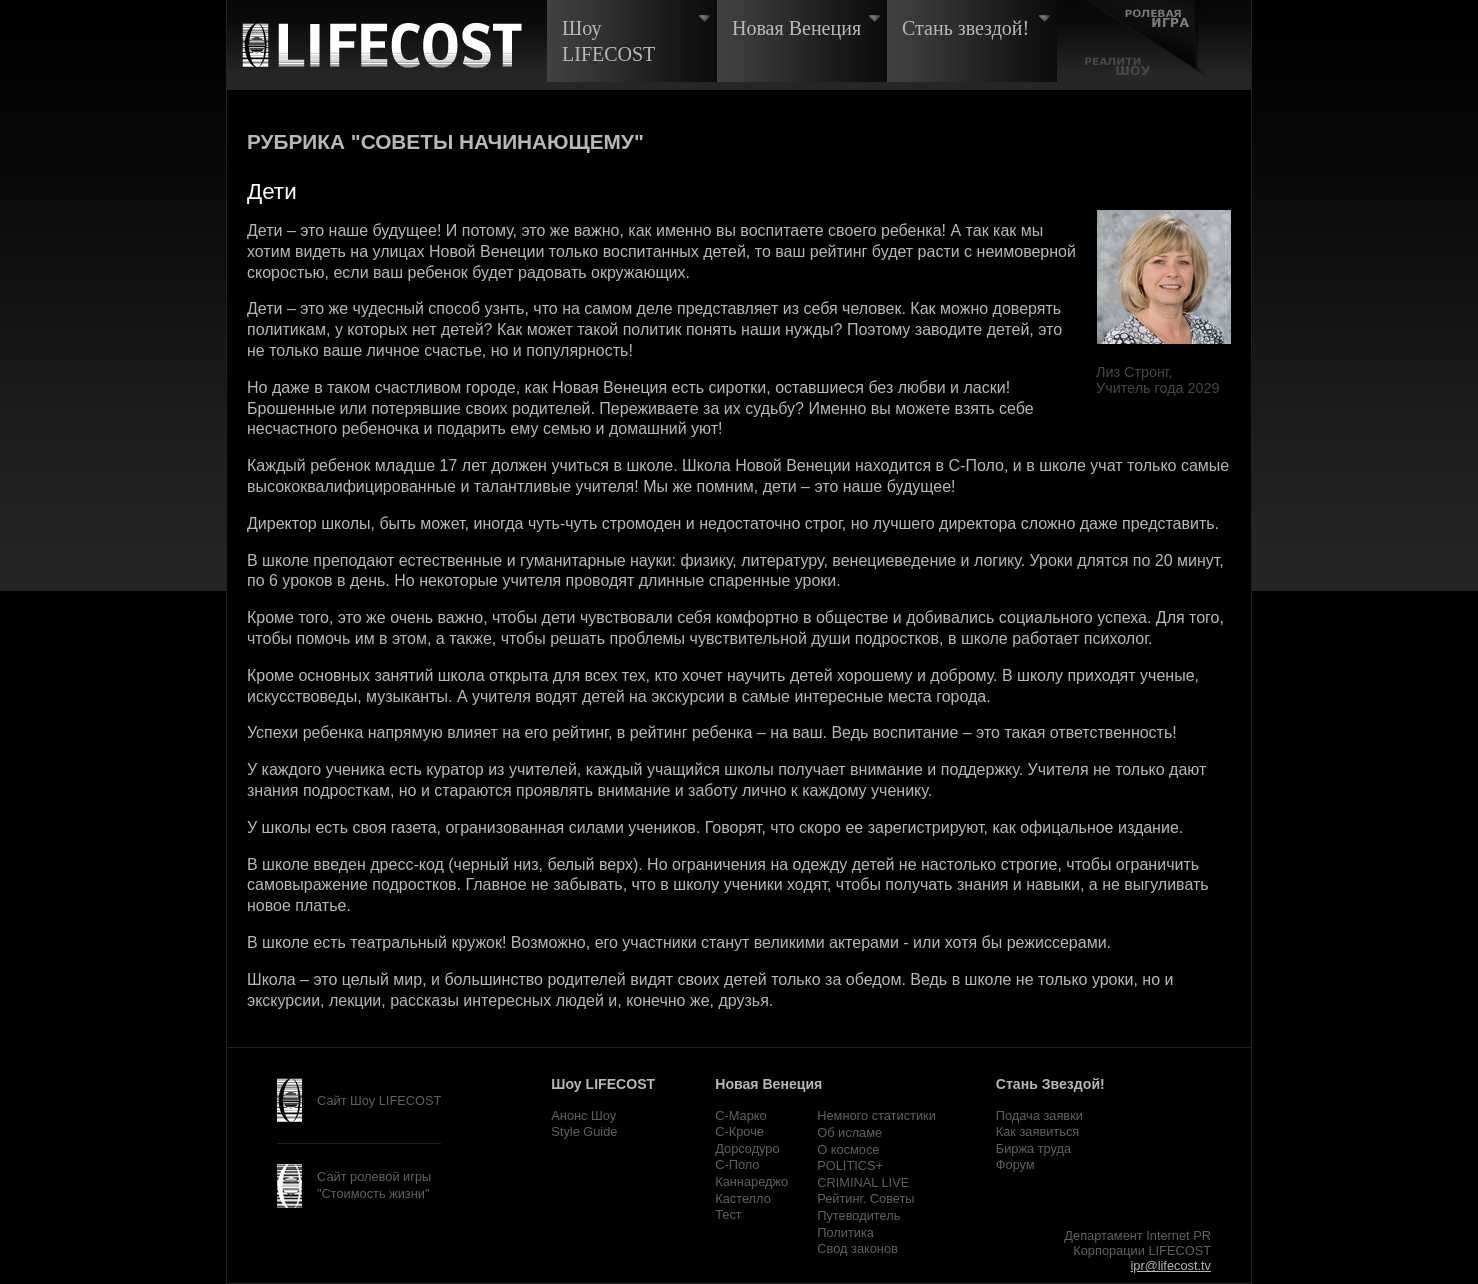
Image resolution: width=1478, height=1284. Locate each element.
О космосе (848, 1149)
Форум (1015, 1164)
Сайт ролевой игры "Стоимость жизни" (374, 1185)
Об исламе (849, 1132)
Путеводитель (858, 1215)
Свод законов (857, 1248)
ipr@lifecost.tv (1170, 1265)
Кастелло (743, 1198)
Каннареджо (751, 1181)
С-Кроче (739, 1131)
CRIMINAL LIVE (863, 1182)
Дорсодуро (747, 1148)
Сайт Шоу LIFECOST (379, 1100)
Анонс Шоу (583, 1115)
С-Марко (740, 1115)
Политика (845, 1232)
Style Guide (584, 1131)
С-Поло (737, 1164)
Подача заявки (1039, 1115)
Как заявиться (1037, 1131)
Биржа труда (1033, 1148)
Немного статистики (876, 1115)
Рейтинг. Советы (865, 1198)
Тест (728, 1214)
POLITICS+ (850, 1165)
